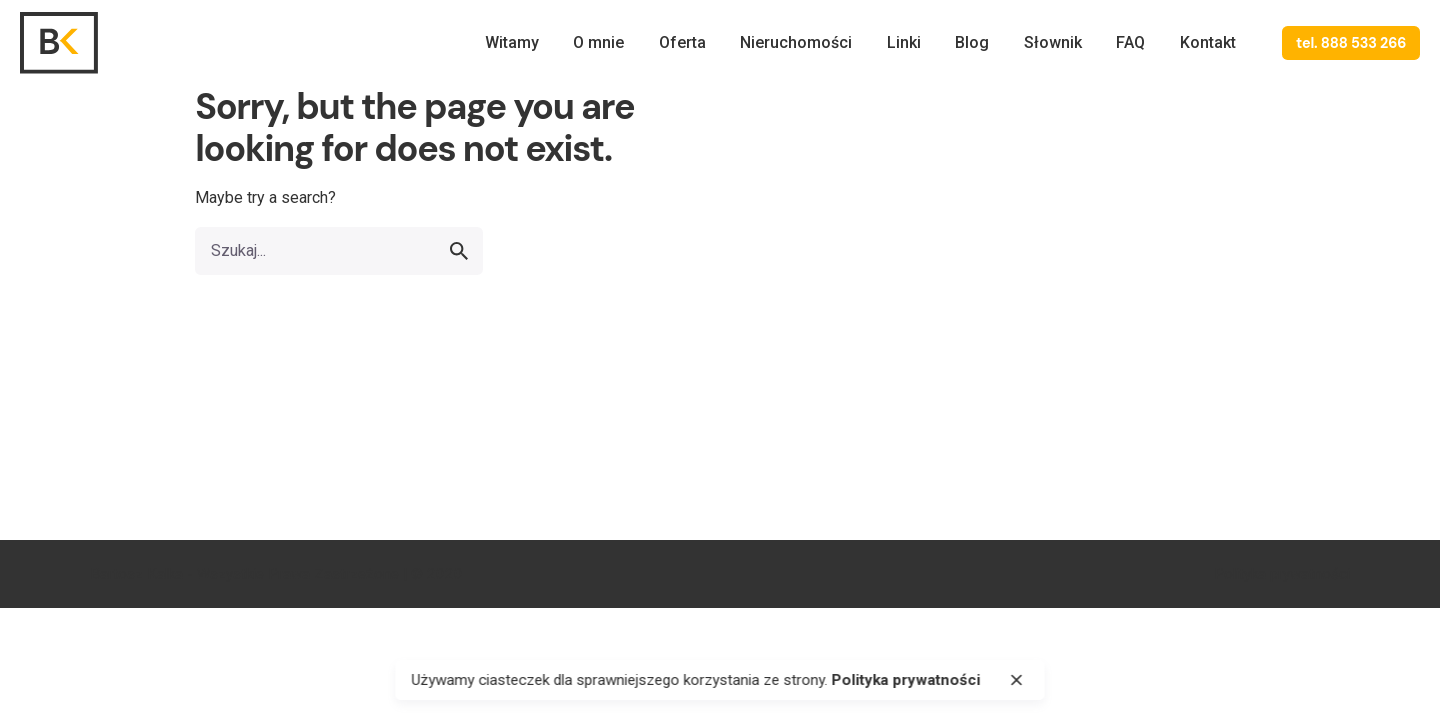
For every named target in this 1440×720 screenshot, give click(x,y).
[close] (1017, 680)
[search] (459, 251)
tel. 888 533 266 (1351, 43)
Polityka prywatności (1282, 574)
